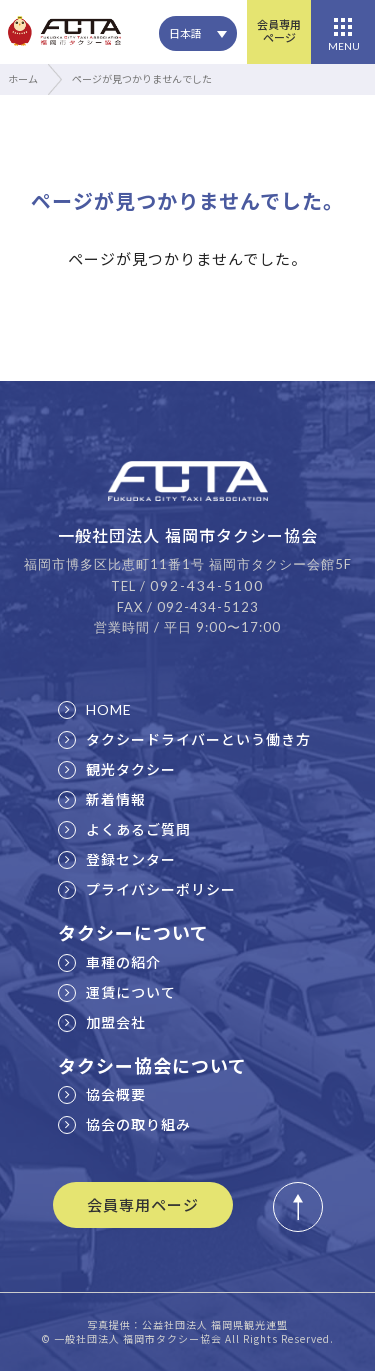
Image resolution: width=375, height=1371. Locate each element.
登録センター (117, 859)
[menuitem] (198, 33)
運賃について (117, 992)
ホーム (23, 78)
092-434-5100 (207, 585)
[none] (198, 33)
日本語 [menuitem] (185, 33)
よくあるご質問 (124, 829)
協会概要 (102, 1094)
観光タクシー (117, 769)
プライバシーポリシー (147, 889)
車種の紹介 (109, 962)
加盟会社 (102, 1022)
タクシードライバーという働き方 (184, 739)
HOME (95, 709)
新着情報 (102, 799)
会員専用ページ (279, 30)
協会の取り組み (124, 1124)
